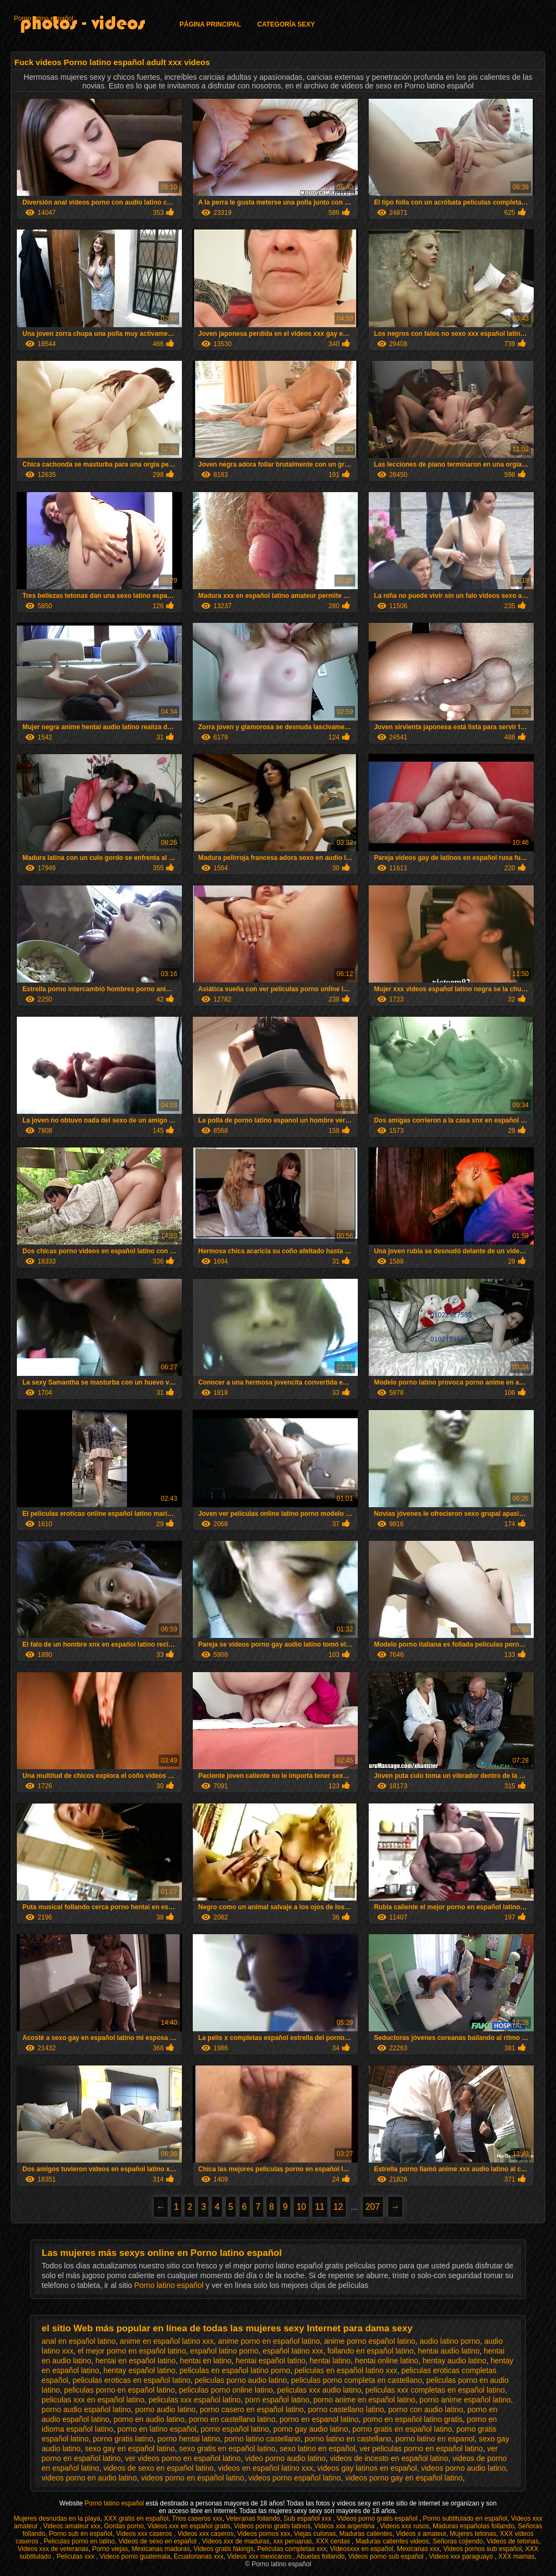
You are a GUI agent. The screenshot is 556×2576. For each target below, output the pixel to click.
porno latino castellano (262, 2438)
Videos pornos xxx (263, 2533)
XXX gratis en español (136, 2518)
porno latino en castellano (348, 2438)
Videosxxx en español (362, 2549)
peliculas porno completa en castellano (356, 2380)
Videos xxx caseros (145, 2533)
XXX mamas (516, 2556)
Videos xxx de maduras (236, 2541)
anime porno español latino (369, 2341)
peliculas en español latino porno (235, 2370)
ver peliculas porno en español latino (421, 2448)
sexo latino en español (317, 2448)
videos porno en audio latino (89, 2477)
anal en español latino (79, 2341)
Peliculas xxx (76, 2556)
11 (320, 2206)
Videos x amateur (421, 2533)
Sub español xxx (308, 2518)
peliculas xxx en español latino (93, 2399)
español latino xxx (293, 2351)
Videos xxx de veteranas (53, 2549)
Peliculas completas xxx (291, 2549)
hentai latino (330, 2360)
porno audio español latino (86, 2409)
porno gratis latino (123, 2438)
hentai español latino (270, 2360)
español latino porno (224, 2351)
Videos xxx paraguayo (462, 2556)
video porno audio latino (285, 2458)
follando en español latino (370, 2351)
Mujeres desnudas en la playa (57, 2518)
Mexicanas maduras (160, 2549)
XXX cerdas (333, 2541)
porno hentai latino (188, 2438)
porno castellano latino (346, 2409)
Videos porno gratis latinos (272, 2526)
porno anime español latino (465, 2399)
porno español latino (234, 2429)
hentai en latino (205, 2360)
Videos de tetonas (512, 2541)
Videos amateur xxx (71, 2526)
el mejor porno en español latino (132, 2351)
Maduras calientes (365, 2533)
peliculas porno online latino (226, 2390)
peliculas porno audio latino (241, 2380)
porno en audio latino (149, 2419)
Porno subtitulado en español (465, 2518)
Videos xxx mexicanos (260, 2556)
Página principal (210, 24)
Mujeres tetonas (473, 2533)
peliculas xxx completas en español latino (435, 2390)
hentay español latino (139, 2370)
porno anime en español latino (364, 2399)
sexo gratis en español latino (227, 2448)
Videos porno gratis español (378, 2518)
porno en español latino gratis (413, 2419)
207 (372, 2206)
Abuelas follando (320, 2556)
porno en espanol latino (319, 2419)
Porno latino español (43, 18)
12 (338, 2206)
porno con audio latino (425, 2409)
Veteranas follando (253, 2518)
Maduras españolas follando (473, 2526)
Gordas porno (123, 2526)
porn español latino (277, 2399)
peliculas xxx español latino (195, 2399)
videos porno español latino (294, 2477)
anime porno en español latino (269, 2341)
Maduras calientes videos (392, 2541)
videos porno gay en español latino (404, 2477)
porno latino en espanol (435, 2438)
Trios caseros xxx (197, 2518)
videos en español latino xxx (265, 2468)
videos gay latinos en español (367, 2468)
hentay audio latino (454, 2360)
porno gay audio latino (310, 2429)
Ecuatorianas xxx (198, 2556)
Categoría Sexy (286, 24)
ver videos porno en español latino (183, 2458)
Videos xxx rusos (404, 2526)
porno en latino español (157, 2429)
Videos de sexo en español (158, 2541)
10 (301, 2206)
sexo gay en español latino (130, 2448)
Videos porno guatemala (135, 2556)
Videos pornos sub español (482, 2549)
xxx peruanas (292, 2541)
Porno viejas (110, 2549)
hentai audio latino (449, 2351)
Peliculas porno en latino (79, 2541)
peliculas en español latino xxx (345, 2370)
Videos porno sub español (386, 2556)
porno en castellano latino (232, 2419)
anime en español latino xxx (167, 2341)
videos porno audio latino (463, 2468)
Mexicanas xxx (418, 2549)
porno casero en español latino (252, 2409)
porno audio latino (165, 2409)
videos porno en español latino (192, 2477)
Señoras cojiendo (458, 2541)
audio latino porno (450, 2341)
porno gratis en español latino (402, 2429)
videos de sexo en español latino (158, 2468)
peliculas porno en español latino (119, 2390)
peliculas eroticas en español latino (132, 2380)
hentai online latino (387, 2360)
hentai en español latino (136, 2360)
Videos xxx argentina (345, 2526)
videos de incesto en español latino (389, 2458)
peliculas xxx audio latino (319, 2390)
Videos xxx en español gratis (189, 2526)
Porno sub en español (80, 2533)
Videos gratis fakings (223, 2549)
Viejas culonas (315, 2533)
